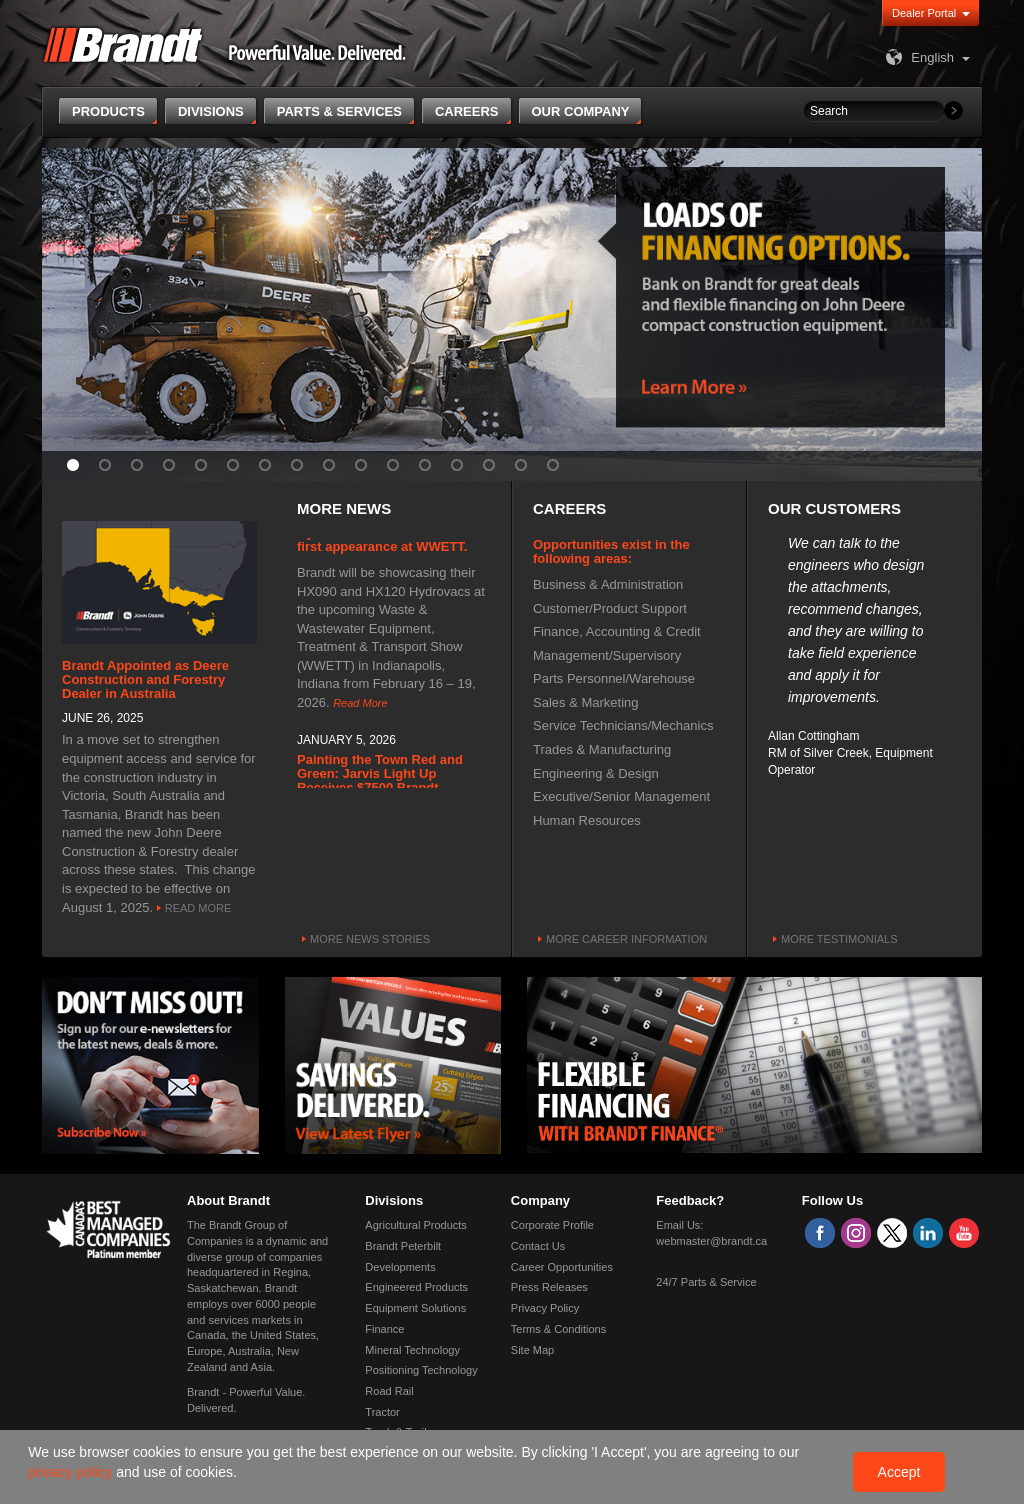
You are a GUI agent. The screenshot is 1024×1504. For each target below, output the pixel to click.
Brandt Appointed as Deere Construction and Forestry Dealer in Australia (145, 680)
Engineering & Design (596, 773)
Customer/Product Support (610, 608)
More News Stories (370, 939)
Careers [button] (467, 111)
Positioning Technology (421, 1370)
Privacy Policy (545, 1308)
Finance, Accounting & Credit (617, 631)
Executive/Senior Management (621, 796)
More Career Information (626, 939)
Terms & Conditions (558, 1329)
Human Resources (587, 820)
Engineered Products (416, 1287)
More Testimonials (839, 939)
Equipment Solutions (415, 1308)
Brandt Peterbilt (403, 1246)
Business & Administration (608, 584)
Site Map (532, 1350)
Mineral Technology (412, 1350)
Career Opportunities (562, 1267)
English (917, 57)
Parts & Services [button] (339, 111)
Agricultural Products (416, 1225)
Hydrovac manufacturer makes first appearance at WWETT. (392, 542)
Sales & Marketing (586, 702)
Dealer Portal (924, 13)
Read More (198, 908)
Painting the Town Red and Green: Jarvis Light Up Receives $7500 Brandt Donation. (380, 784)
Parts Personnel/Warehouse (614, 678)
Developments (400, 1267)
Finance (384, 1329)
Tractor (382, 1412)
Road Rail (389, 1391)
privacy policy (72, 1472)
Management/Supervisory (607, 655)
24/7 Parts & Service (706, 1282)
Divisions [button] (211, 111)
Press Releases (549, 1287)
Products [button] (108, 111)
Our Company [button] (581, 111)
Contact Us (538, 1246)
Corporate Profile (552, 1225)
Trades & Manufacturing (602, 749)
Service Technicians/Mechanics (623, 725)
